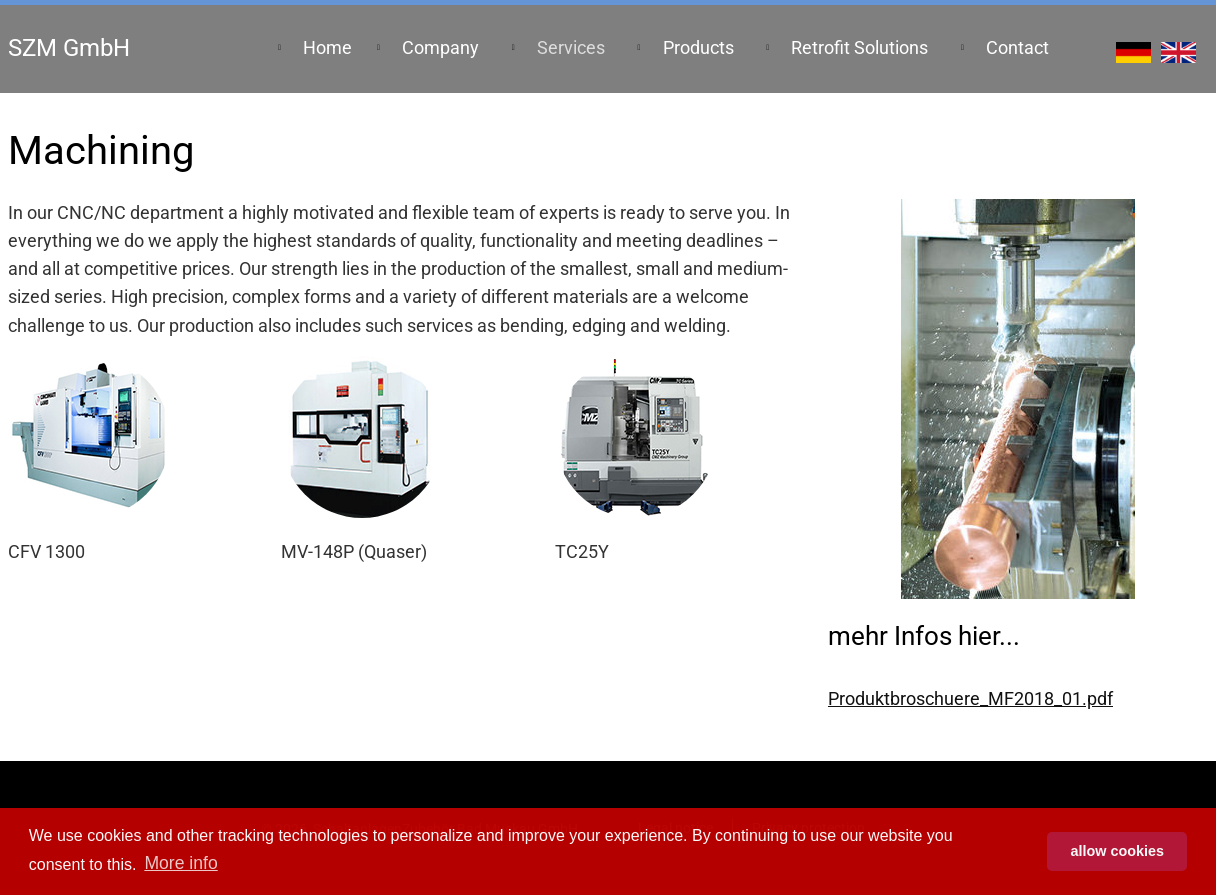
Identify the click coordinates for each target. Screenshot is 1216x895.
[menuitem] (326, 49)
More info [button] (180, 863)
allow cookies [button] (1117, 851)
